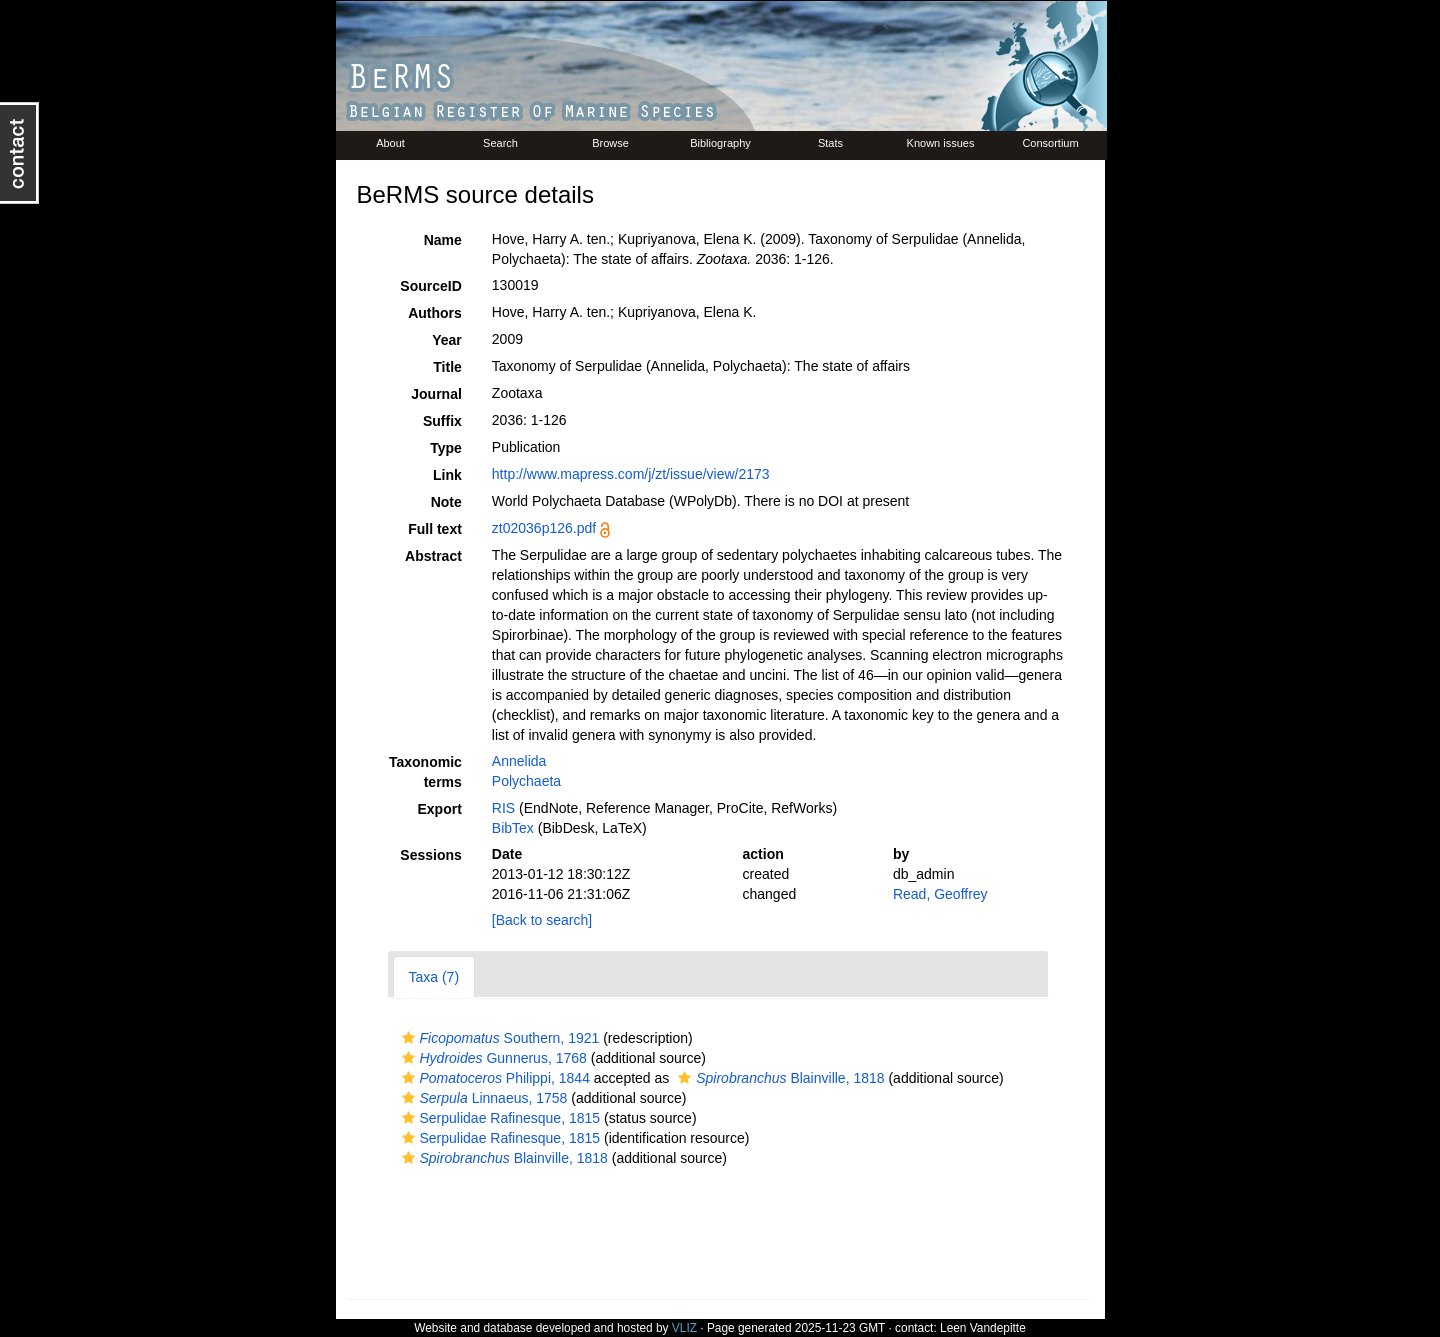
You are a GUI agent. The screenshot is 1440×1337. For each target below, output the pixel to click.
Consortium (1050, 143)
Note (446, 502)
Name (443, 240)
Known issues (941, 143)
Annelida (519, 761)
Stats (830, 143)
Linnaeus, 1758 (482, 1098)
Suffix (442, 421)
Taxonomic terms (425, 772)
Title (447, 367)
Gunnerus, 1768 (492, 1058)
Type (446, 448)
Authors (435, 313)
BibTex (513, 828)
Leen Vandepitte (983, 1328)
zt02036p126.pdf (544, 528)
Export (439, 809)
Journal (436, 394)
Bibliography (720, 143)
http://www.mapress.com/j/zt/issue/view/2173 (631, 474)
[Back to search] (542, 920)
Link (447, 475)
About (390, 143)
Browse (610, 143)
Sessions (430, 855)
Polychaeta (526, 781)
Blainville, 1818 (778, 1078)
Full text (435, 529)
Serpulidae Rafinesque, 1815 (499, 1118)
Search (500, 143)
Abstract (433, 556)
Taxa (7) (434, 977)
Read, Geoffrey (940, 894)
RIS (503, 808)
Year (447, 340)
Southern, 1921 (498, 1038)
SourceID (430, 286)
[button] (408, 1038)
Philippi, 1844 (493, 1078)
